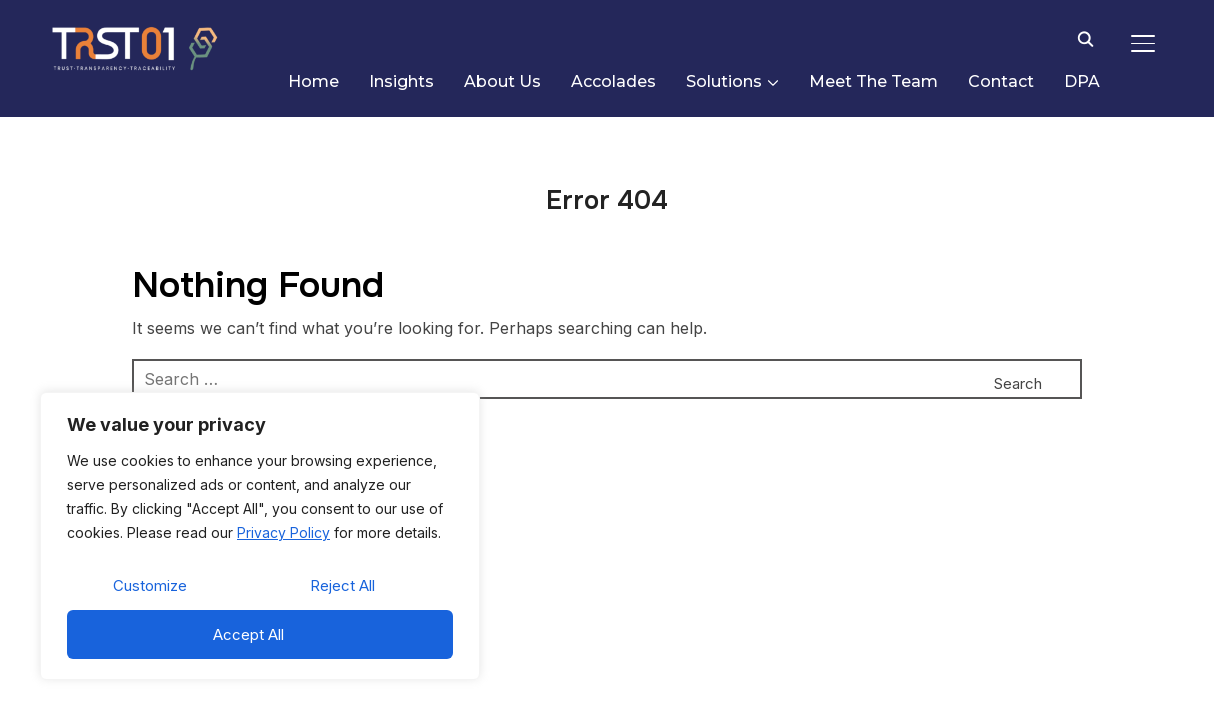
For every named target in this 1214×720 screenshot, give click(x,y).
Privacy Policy (283, 532)
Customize (150, 585)
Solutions (724, 81)
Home (313, 81)
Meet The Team (873, 81)
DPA (1082, 81)
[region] (260, 536)
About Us (502, 81)
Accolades (613, 81)
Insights (401, 81)
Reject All (342, 585)
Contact (1001, 81)
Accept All (248, 634)
